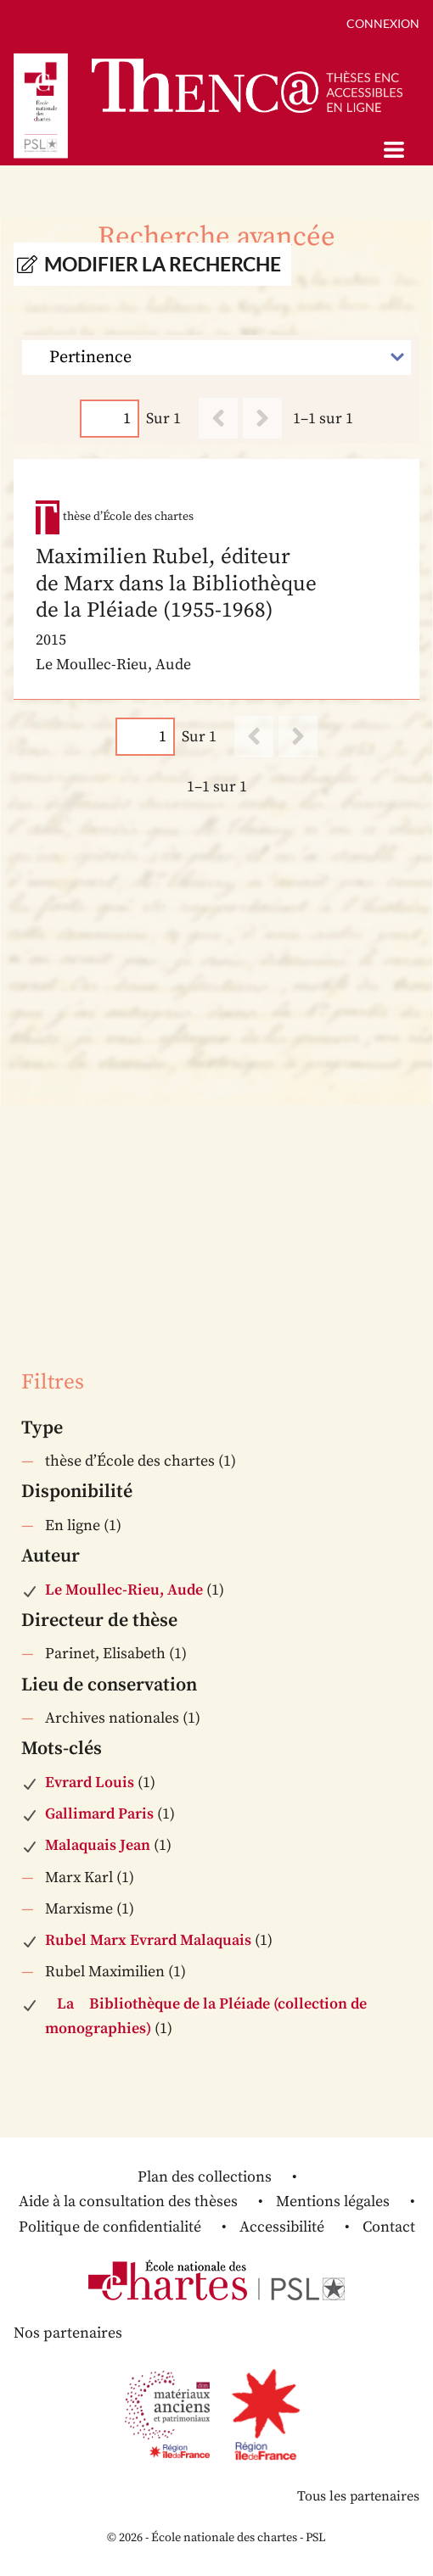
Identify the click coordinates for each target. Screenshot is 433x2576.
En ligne (72, 1525)
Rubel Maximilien (105, 1971)
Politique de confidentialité (110, 2227)
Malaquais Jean (97, 1845)
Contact (389, 2227)
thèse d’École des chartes (130, 1461)
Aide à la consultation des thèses (128, 2201)
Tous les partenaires (358, 2496)
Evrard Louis (89, 1782)
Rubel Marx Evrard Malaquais (148, 1940)
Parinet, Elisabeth (105, 1653)
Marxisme (79, 1909)
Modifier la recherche (162, 264)
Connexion (382, 23)
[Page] (109, 419)
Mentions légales (333, 2201)
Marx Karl (79, 1877)
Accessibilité (281, 2227)
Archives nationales (112, 1718)
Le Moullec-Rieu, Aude (124, 1590)
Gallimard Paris (99, 1814)
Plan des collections (205, 2177)
